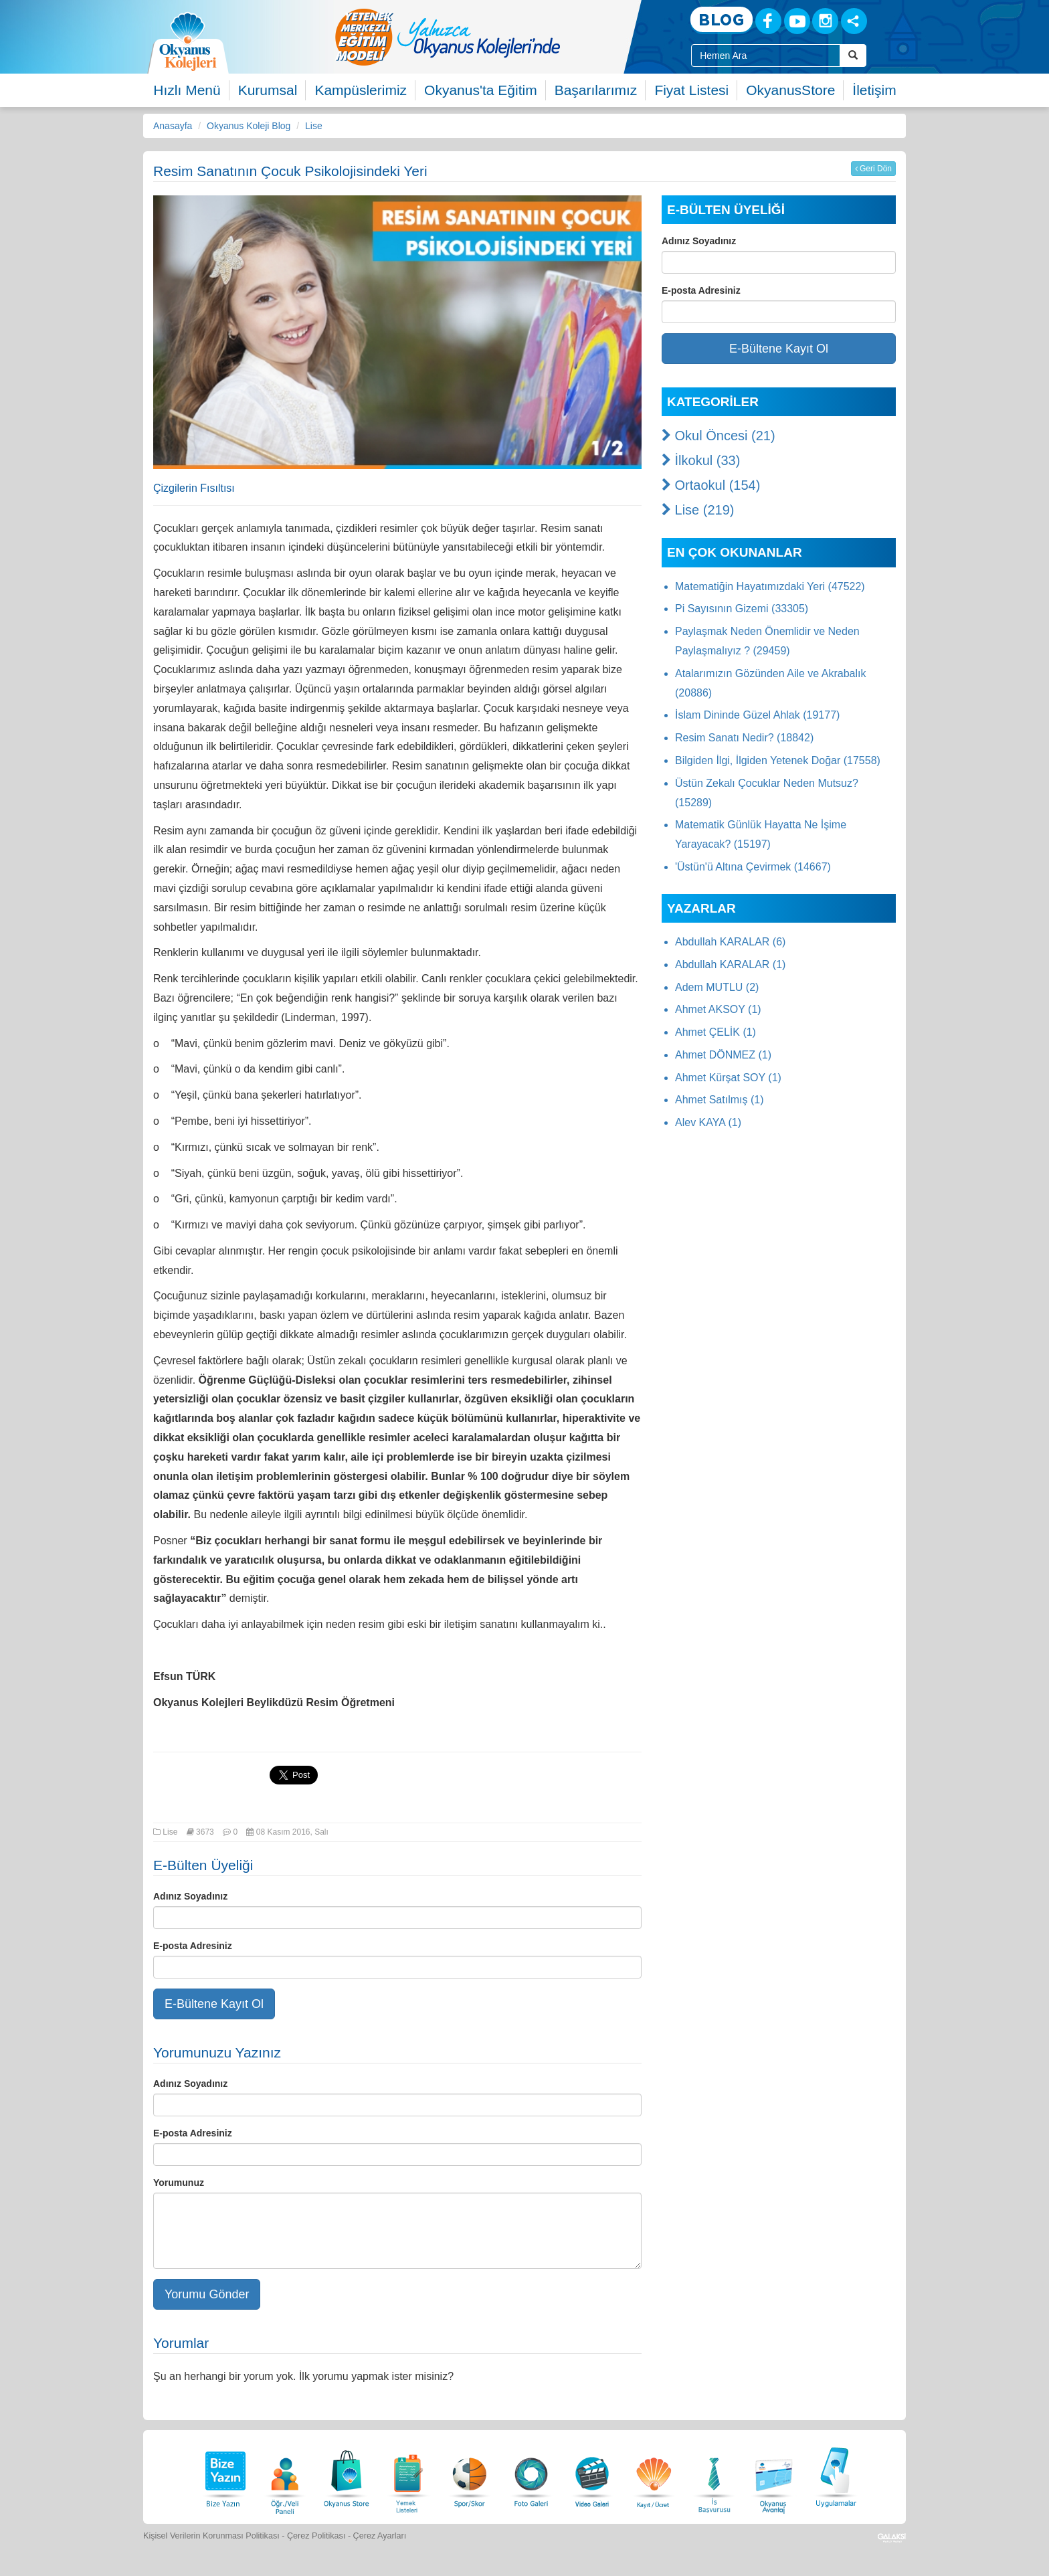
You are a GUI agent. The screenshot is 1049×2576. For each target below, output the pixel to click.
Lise (313, 125)
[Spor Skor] (469, 2475)
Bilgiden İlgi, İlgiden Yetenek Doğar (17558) (777, 760)
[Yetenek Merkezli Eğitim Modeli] (501, 37)
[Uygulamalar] (835, 2475)
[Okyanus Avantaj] (774, 2475)
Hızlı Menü (186, 90)
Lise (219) (698, 509)
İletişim (874, 90)
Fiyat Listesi (691, 90)
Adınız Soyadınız (190, 1896)
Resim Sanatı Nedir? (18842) (744, 737)
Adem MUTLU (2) (717, 987)
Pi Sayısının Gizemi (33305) (741, 608)
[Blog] (721, 20)
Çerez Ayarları (380, 2536)
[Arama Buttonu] (853, 55)
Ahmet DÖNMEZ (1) (723, 1055)
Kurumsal (268, 90)
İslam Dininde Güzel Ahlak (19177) (757, 715)
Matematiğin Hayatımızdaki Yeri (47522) (770, 586)
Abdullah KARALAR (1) (730, 964)
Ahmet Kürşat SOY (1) (728, 1077)
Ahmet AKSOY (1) (718, 1009)
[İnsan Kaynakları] (713, 2475)
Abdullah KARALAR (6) (730, 941)
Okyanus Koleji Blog (248, 125)
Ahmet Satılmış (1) (719, 1099)
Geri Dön (873, 168)
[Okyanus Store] (346, 2475)
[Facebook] (768, 21)
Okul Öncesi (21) (718, 435)
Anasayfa (172, 125)
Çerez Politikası (316, 2536)
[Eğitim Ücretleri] (653, 2475)
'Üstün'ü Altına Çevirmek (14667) (753, 866)
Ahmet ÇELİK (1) (715, 1032)
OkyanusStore (790, 90)
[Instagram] (825, 21)
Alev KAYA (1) (708, 1122)
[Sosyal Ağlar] (854, 21)
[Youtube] (797, 21)
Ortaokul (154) (711, 485)
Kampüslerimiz (360, 90)
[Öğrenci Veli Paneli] (285, 2475)
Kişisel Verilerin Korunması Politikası (211, 2536)
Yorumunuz (178, 2182)
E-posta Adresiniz (192, 1945)
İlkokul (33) (701, 460)
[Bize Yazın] (223, 2475)
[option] (501, 37)
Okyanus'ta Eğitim (480, 90)
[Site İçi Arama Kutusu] (765, 55)
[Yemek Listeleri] (408, 2475)
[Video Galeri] (592, 2475)
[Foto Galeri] (531, 2475)
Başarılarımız (596, 90)
